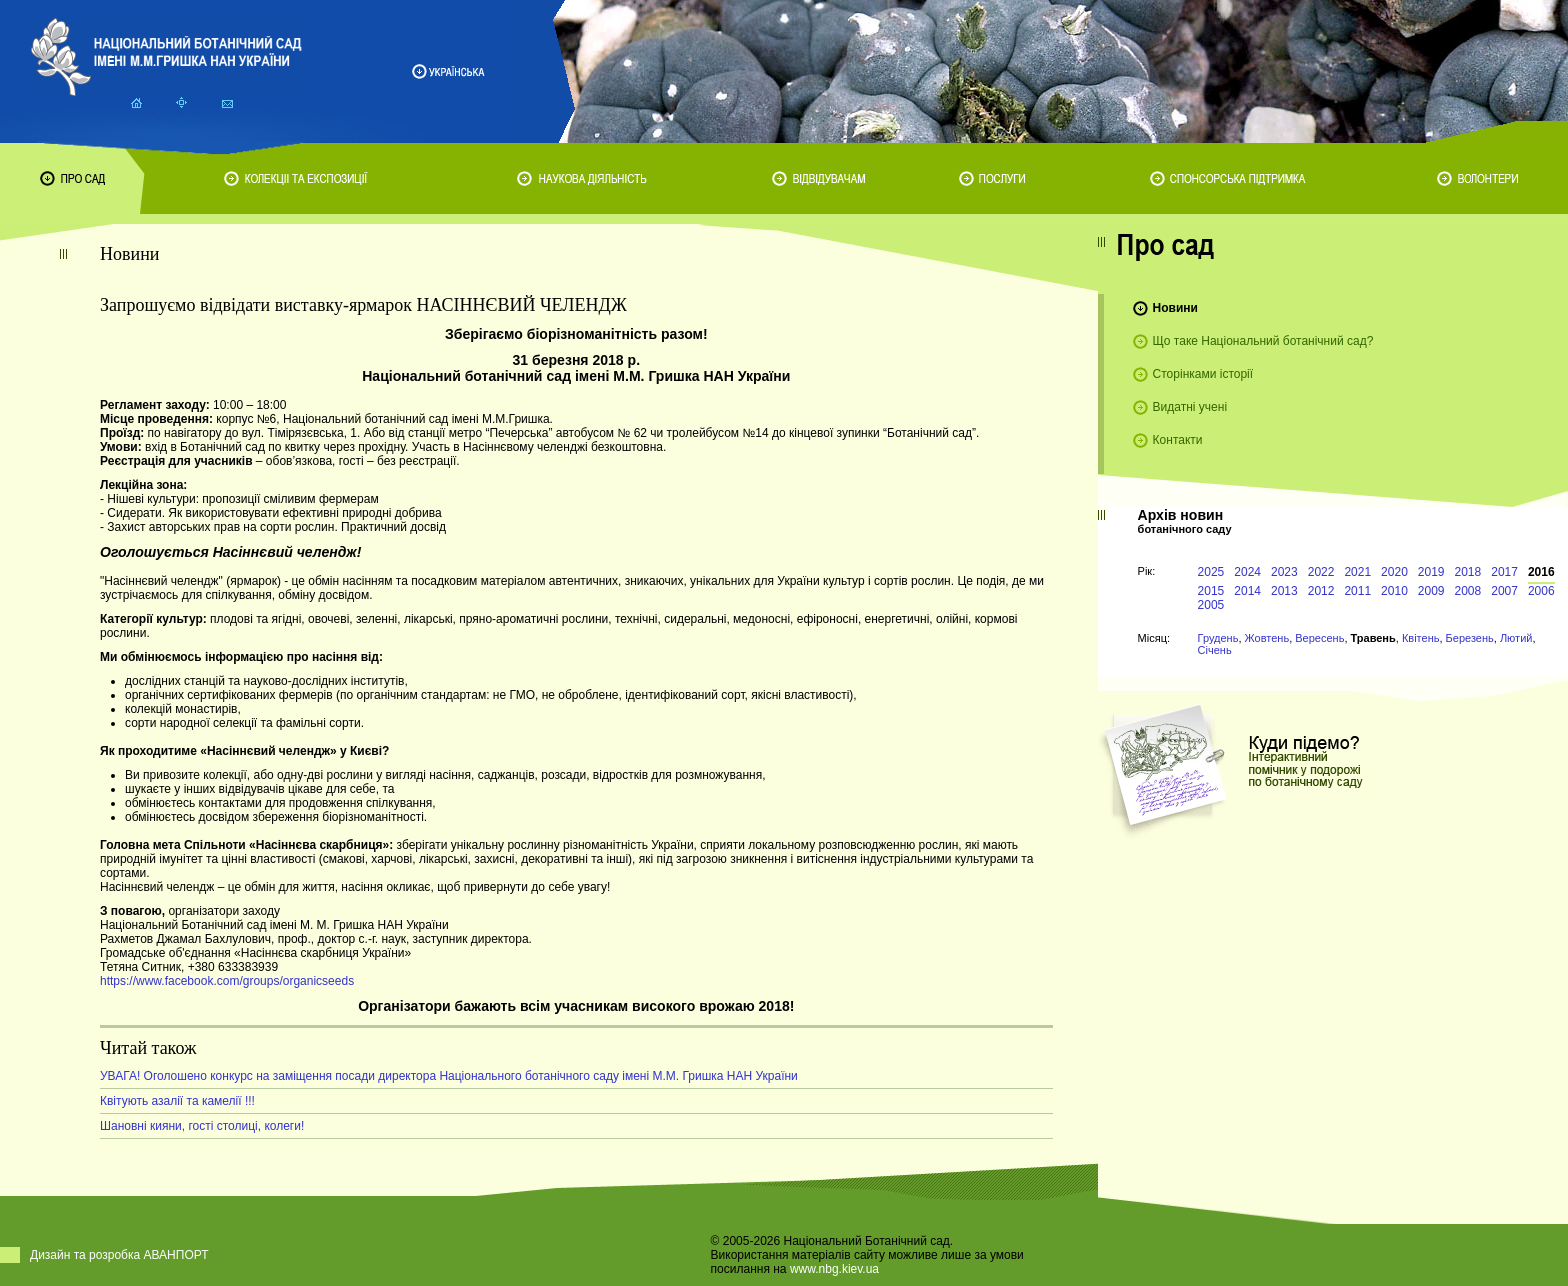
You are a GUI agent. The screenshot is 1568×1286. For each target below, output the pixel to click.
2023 (1284, 572)
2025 (1211, 572)
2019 (1431, 572)
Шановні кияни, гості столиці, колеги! (202, 1126)
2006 (1541, 591)
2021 (1357, 572)
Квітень (1421, 638)
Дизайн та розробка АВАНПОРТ (119, 1255)
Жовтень (1267, 638)
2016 (1541, 572)
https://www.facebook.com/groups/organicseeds (227, 981)
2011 (1357, 591)
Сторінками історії (1203, 374)
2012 (1321, 591)
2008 (1468, 591)
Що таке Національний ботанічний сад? (1263, 341)
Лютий (1516, 638)
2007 (1504, 591)
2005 (1211, 605)
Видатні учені (1190, 407)
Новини (1175, 308)
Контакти (1178, 440)
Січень (1215, 650)
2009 (1431, 591)
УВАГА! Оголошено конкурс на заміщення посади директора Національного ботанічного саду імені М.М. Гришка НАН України (449, 1076)
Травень (1373, 638)
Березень (1470, 638)
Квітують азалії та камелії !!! (177, 1101)
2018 (1468, 572)
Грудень (1218, 638)
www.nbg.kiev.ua (834, 1269)
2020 (1394, 572)
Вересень (1319, 638)
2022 (1321, 572)
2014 (1247, 591)
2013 (1284, 591)
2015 (1211, 591)
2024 (1247, 572)
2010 (1394, 591)
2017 (1504, 572)
